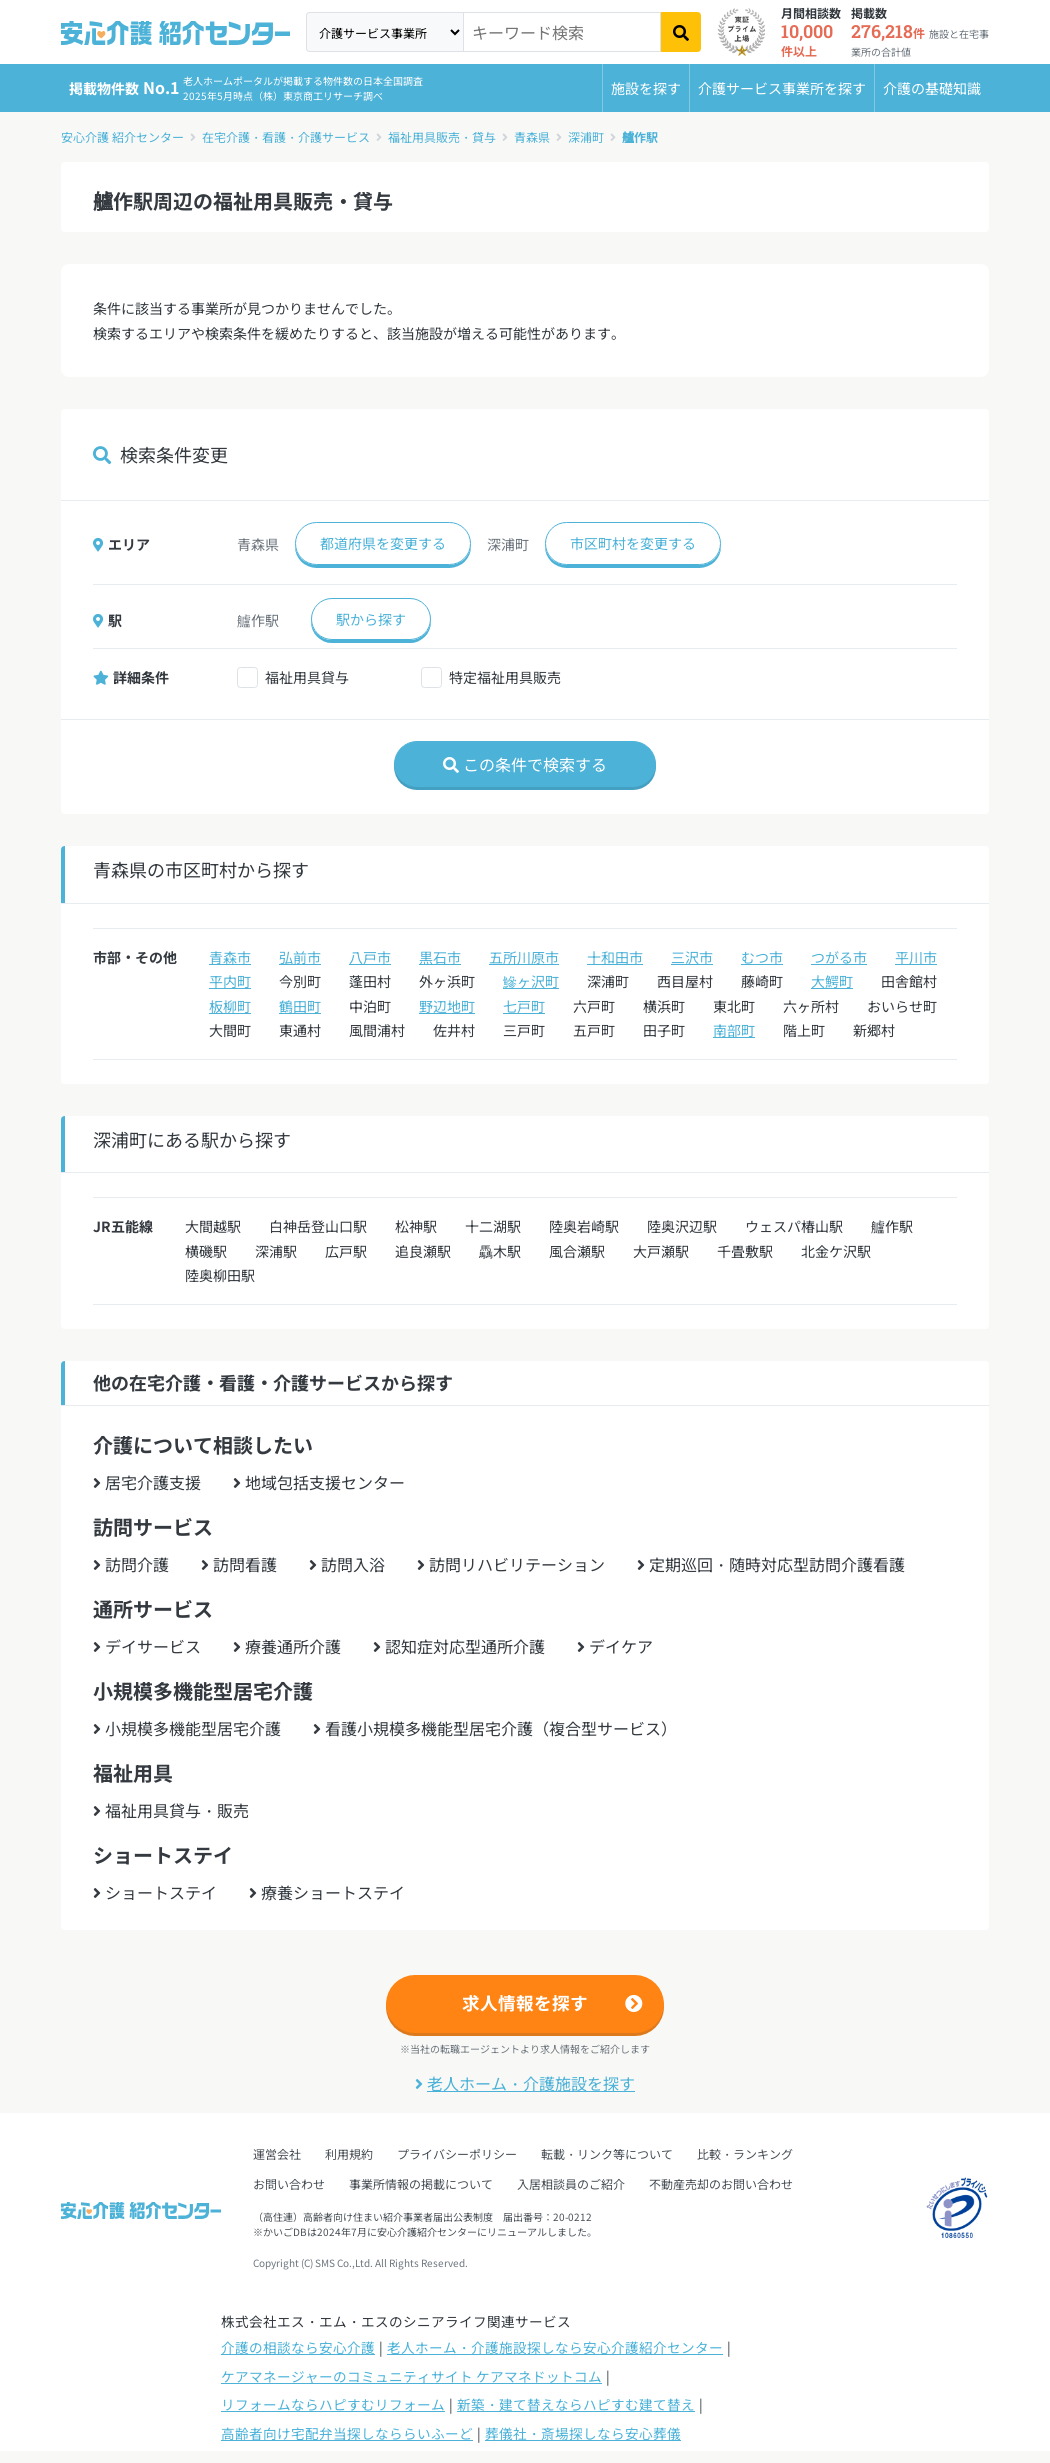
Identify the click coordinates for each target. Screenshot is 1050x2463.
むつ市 (762, 957)
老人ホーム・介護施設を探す (525, 2083)
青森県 (532, 136)
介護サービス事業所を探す (782, 88)
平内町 (230, 981)
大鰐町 (832, 981)
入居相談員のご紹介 (571, 2183)
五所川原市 (524, 957)
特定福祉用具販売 (505, 677)
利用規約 (349, 2153)
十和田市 (615, 957)
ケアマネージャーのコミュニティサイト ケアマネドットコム (411, 2376)
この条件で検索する (525, 764)
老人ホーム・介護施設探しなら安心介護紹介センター (555, 2347)
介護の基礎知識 (932, 88)
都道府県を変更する (383, 543)
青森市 (230, 957)
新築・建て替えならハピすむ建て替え (576, 2404)
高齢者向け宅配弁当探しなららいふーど (347, 2433)
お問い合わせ (289, 2183)
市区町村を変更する (633, 543)
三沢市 (692, 957)
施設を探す (646, 88)
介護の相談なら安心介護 (298, 2347)
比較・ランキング (745, 2153)
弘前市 (300, 957)
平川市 (916, 957)
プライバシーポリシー (457, 2153)
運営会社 (277, 2153)
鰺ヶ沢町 (531, 981)
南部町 (734, 1030)
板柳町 (230, 1006)
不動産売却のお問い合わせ (721, 2183)
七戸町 (524, 1006)
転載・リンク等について (607, 2153)
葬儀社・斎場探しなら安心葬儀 (583, 2433)
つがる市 (839, 957)
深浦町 (586, 136)
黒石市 (440, 957)
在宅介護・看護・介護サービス (286, 136)
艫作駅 (640, 136)
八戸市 (370, 957)
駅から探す (371, 619)
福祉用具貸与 (307, 677)
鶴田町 (300, 1006)
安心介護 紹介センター (122, 136)
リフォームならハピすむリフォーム (333, 2404)
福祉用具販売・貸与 (442, 136)
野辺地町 (447, 1006)
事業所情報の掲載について (421, 2183)
